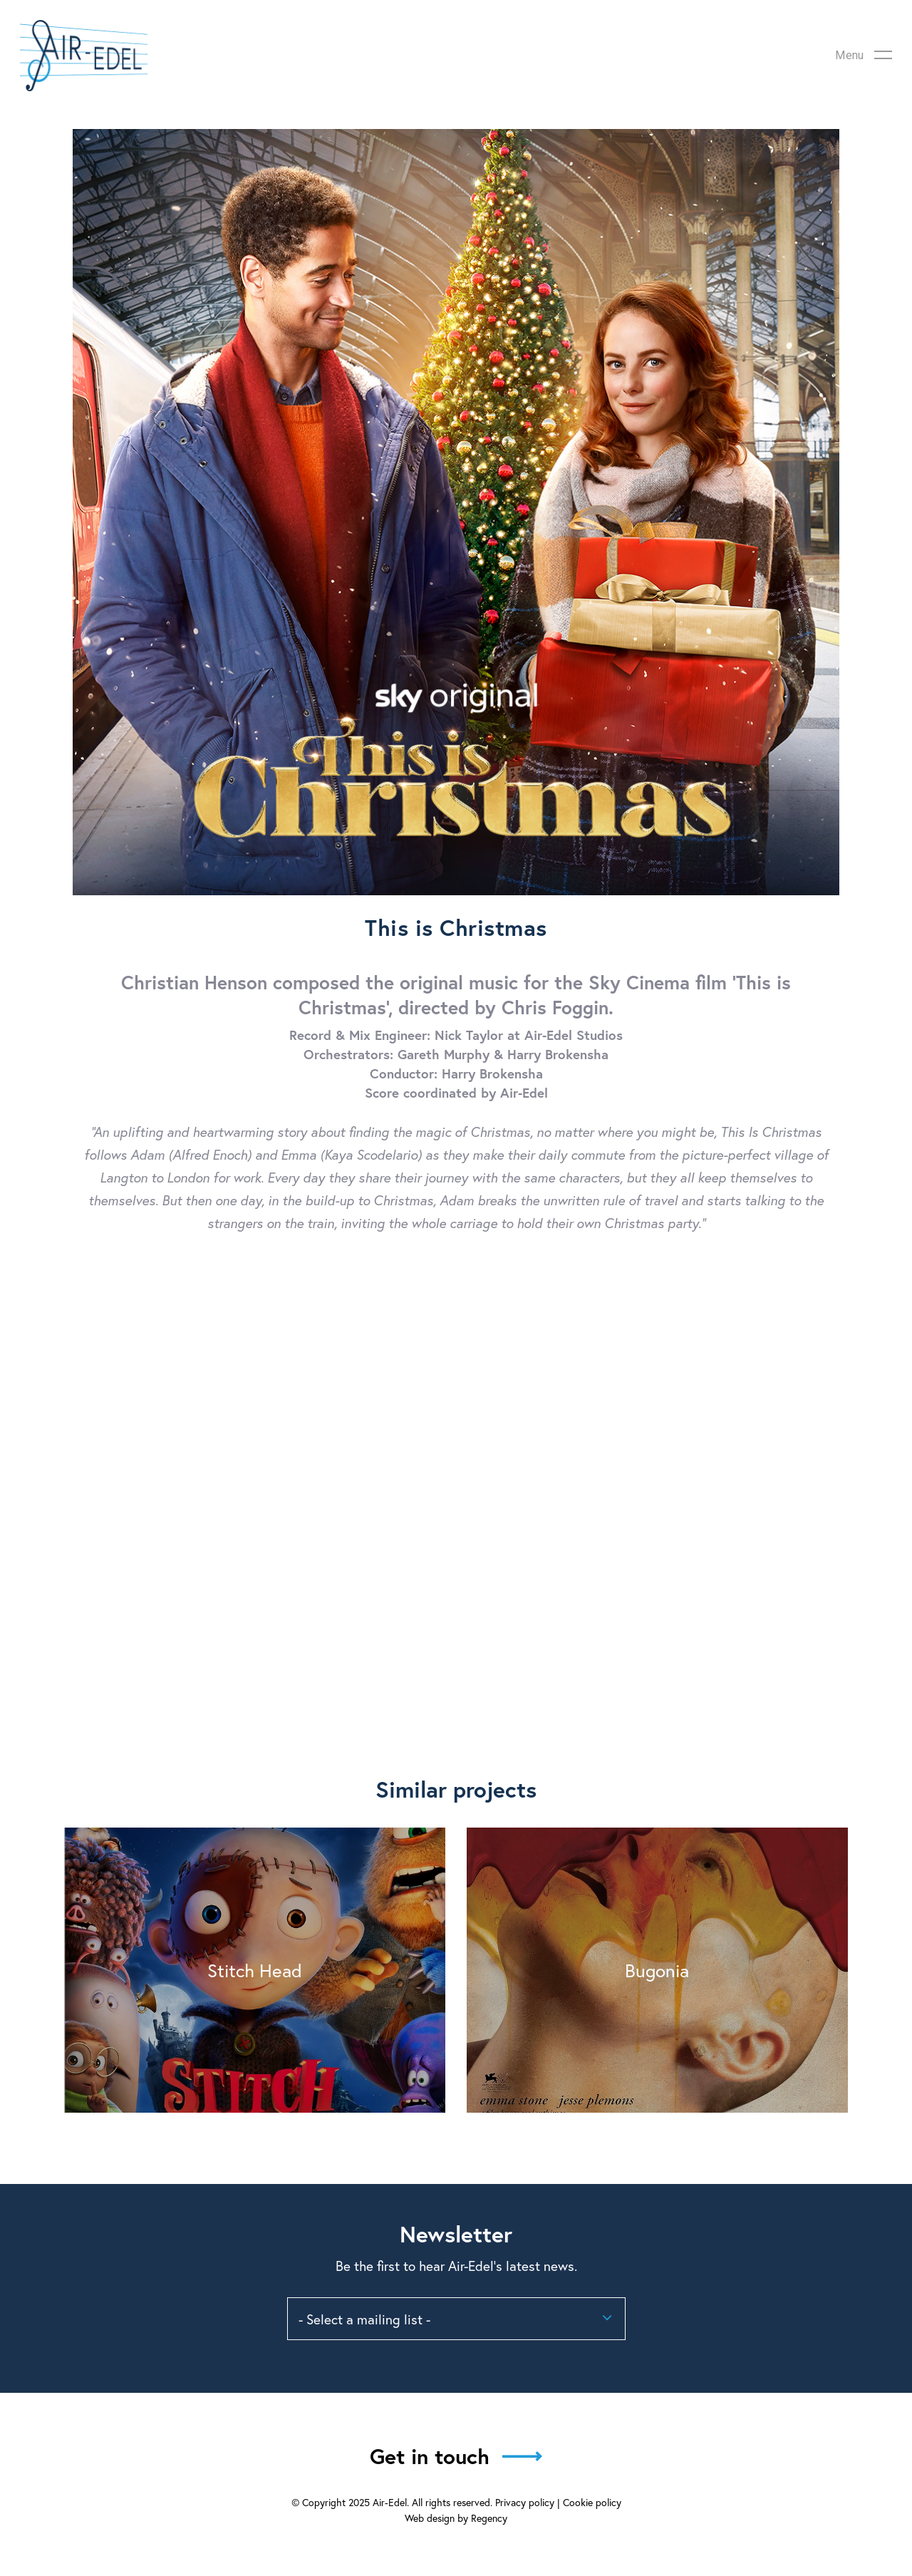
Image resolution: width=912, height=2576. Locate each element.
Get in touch (429, 2456)
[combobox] (456, 2318)
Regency (489, 2518)
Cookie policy (592, 2502)
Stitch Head (254, 1970)
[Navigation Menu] (863, 55)
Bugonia (657, 1970)
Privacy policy (524, 2502)
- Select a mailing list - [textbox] (364, 2319)
